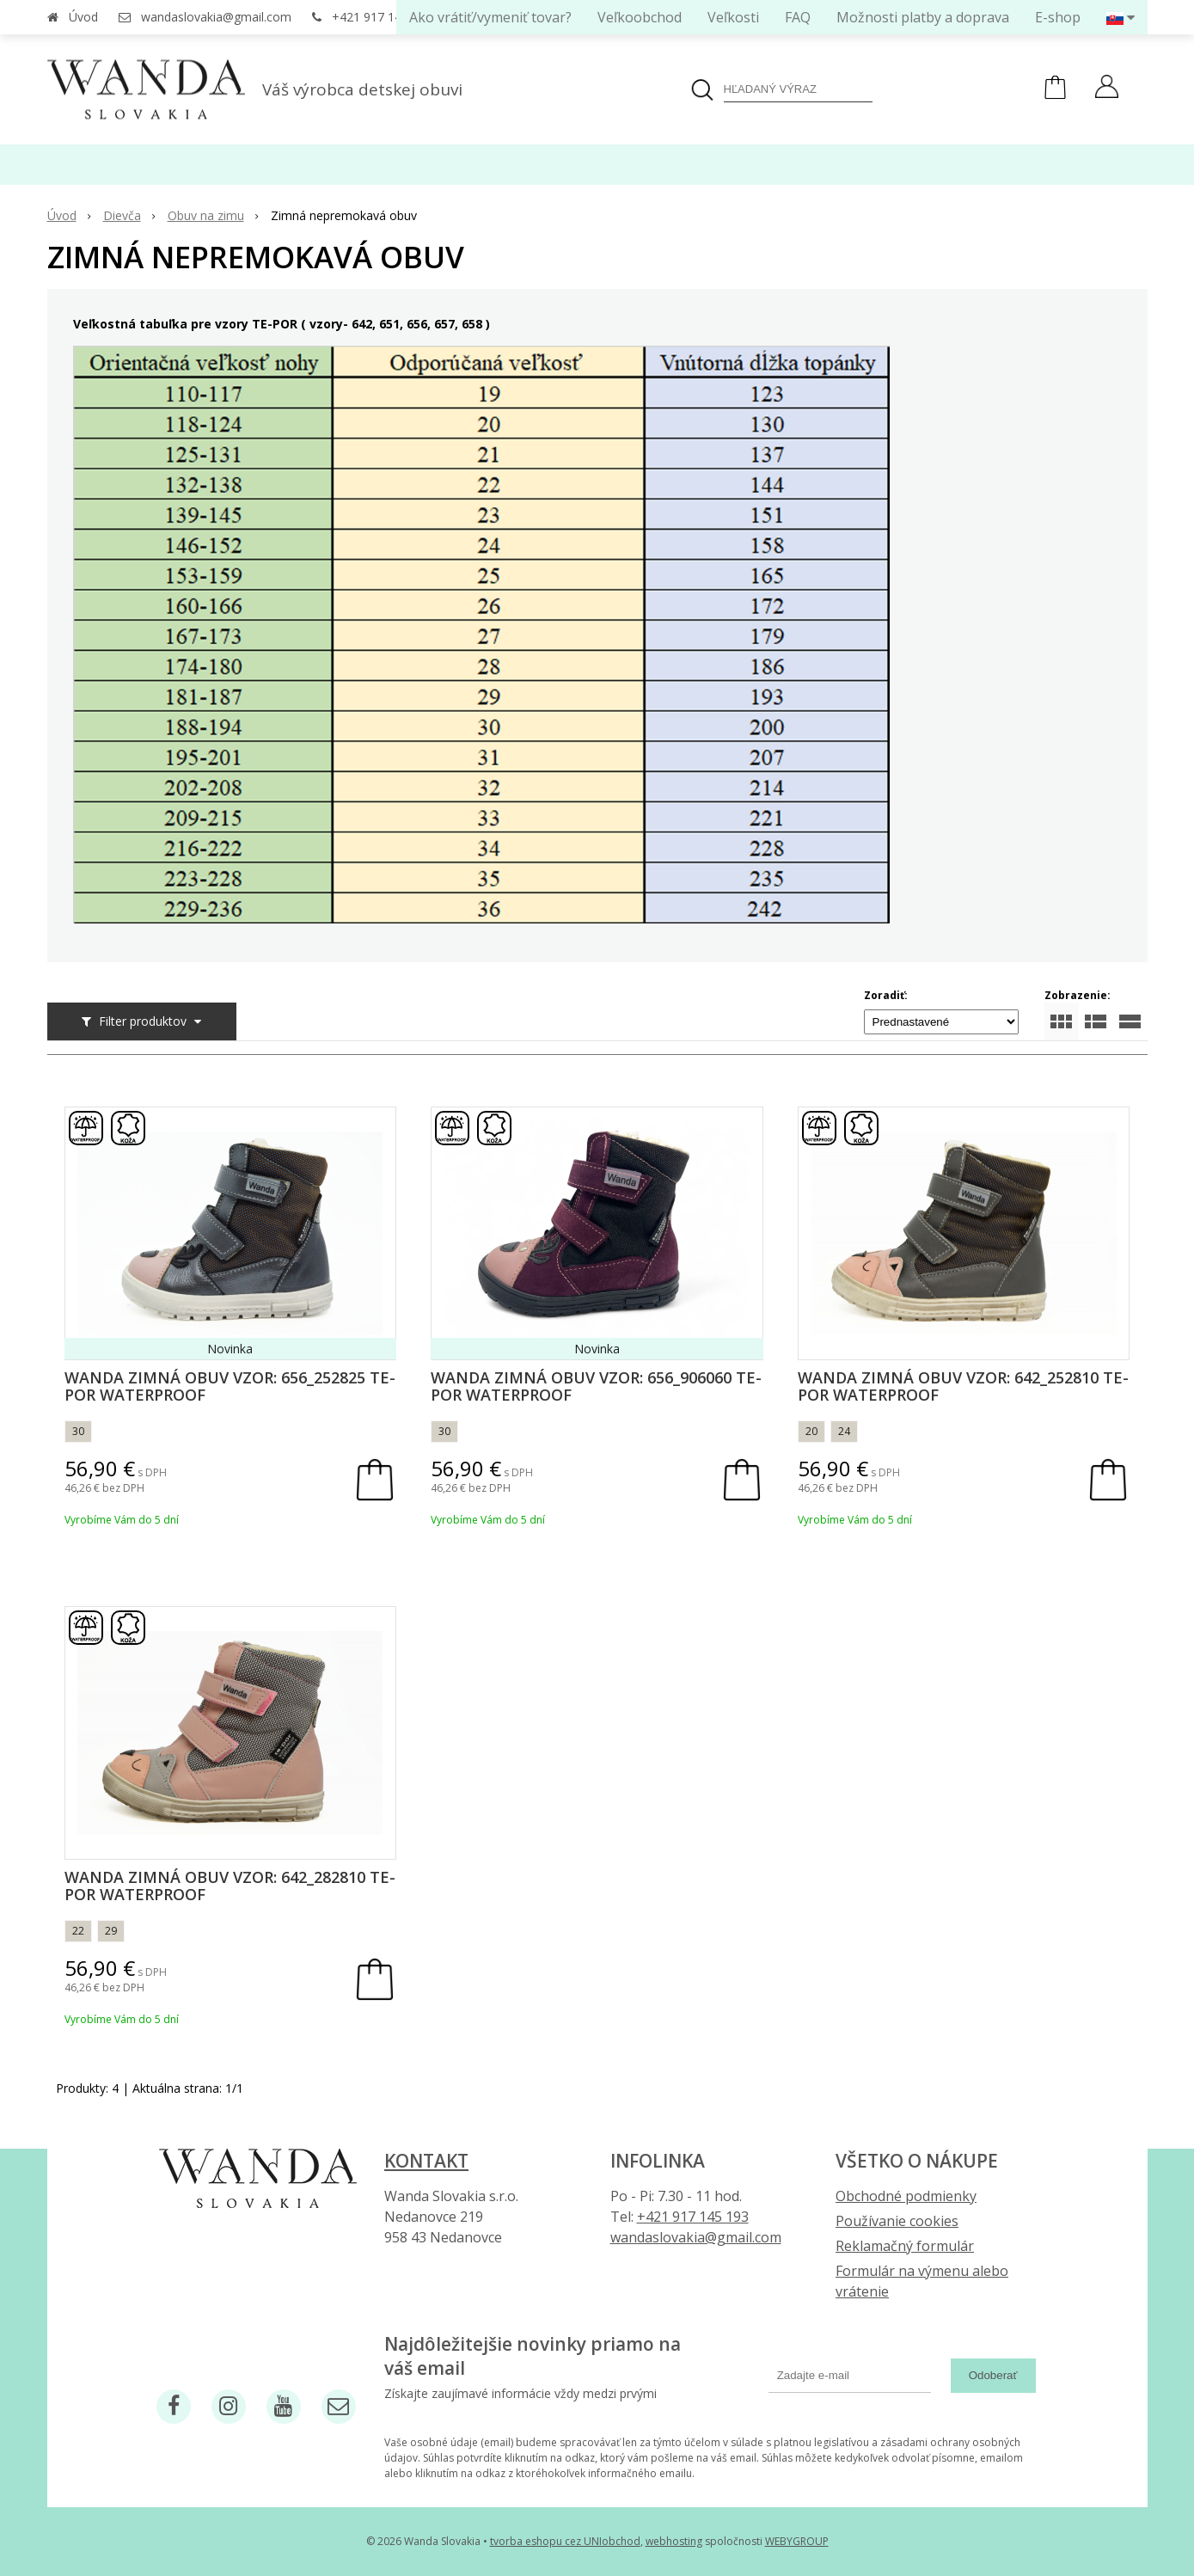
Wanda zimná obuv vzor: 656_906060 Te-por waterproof (596, 1386)
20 (811, 1431)
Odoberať (993, 2375)
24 (844, 1431)
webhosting (674, 2541)
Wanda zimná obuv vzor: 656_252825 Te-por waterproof (229, 1386)
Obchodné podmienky (906, 2196)
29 (111, 1930)
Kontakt (426, 2161)
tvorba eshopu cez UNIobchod (565, 2541)
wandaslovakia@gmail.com (216, 17)
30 (78, 1431)
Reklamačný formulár (905, 2245)
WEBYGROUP (797, 2541)
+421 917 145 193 (382, 17)
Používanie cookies (897, 2220)
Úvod (83, 17)
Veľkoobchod (639, 17)
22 (78, 1930)
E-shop (1058, 17)
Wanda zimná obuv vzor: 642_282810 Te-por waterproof (229, 1885)
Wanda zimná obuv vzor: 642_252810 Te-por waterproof (963, 1386)
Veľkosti (733, 17)
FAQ (798, 17)
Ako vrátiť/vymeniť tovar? (490, 17)
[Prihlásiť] (1106, 88)
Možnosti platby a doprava (922, 17)
